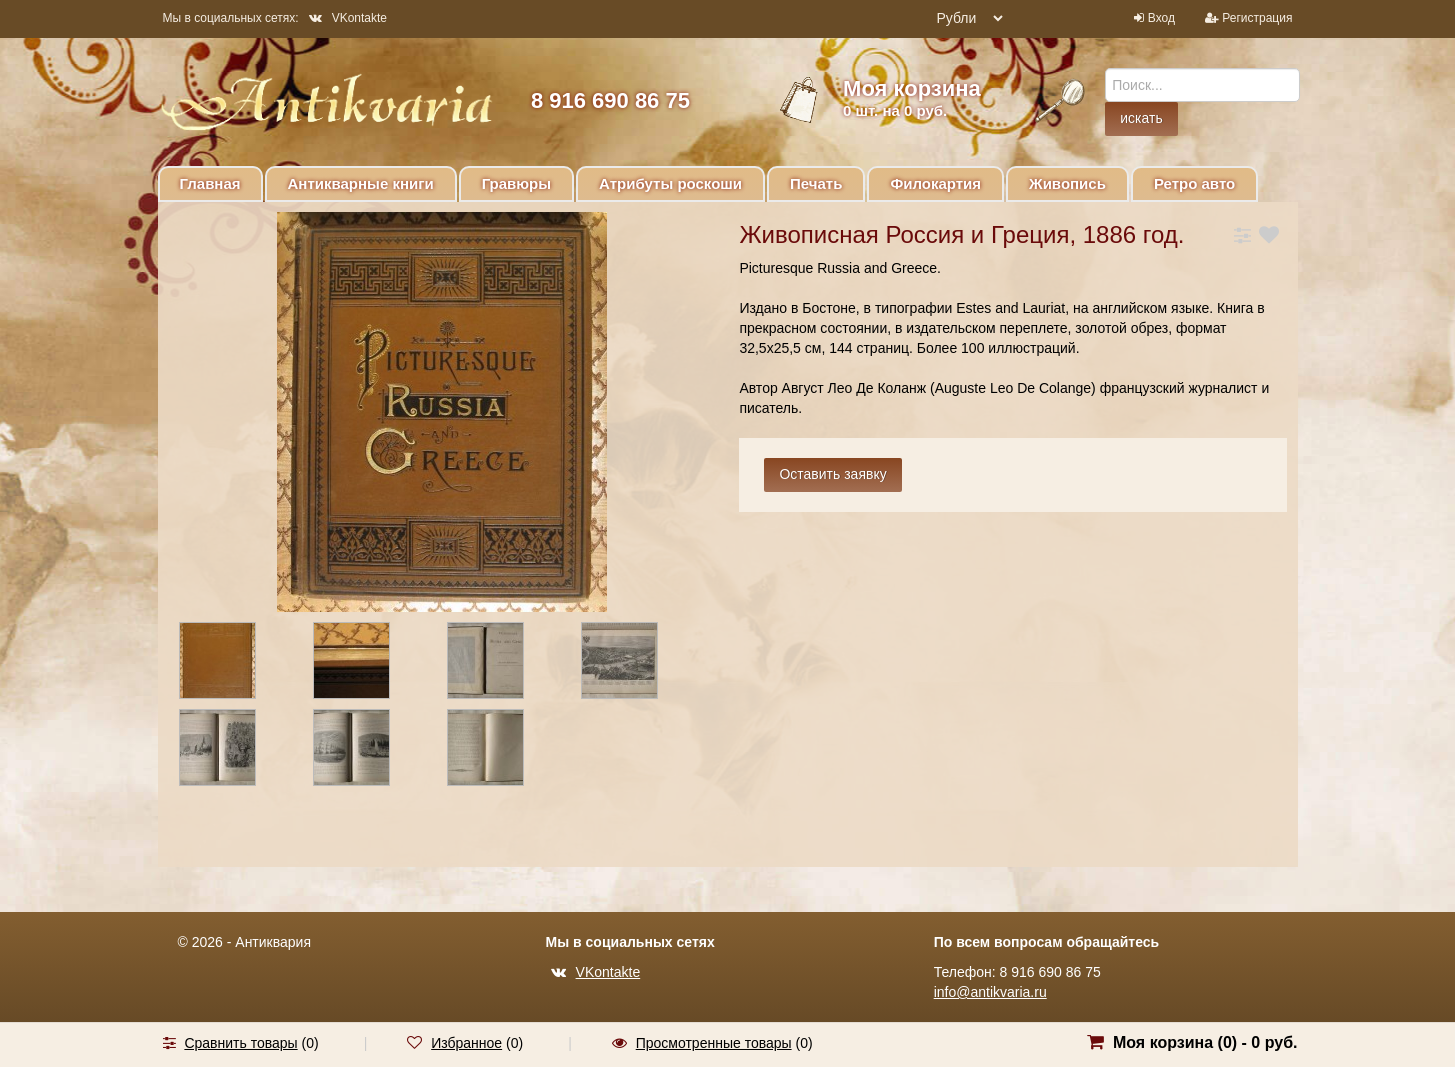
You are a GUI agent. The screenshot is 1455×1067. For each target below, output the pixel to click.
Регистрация (1257, 18)
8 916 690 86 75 (610, 100)
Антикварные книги (361, 183)
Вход (1161, 18)
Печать (816, 183)
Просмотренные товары (714, 1043)
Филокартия (935, 183)
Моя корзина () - (1205, 1042)
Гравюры (516, 183)
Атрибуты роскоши (670, 183)
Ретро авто (1194, 183)
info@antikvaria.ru (990, 992)
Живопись (1067, 183)
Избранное (466, 1043)
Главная (210, 183)
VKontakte (348, 18)
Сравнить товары (240, 1043)
